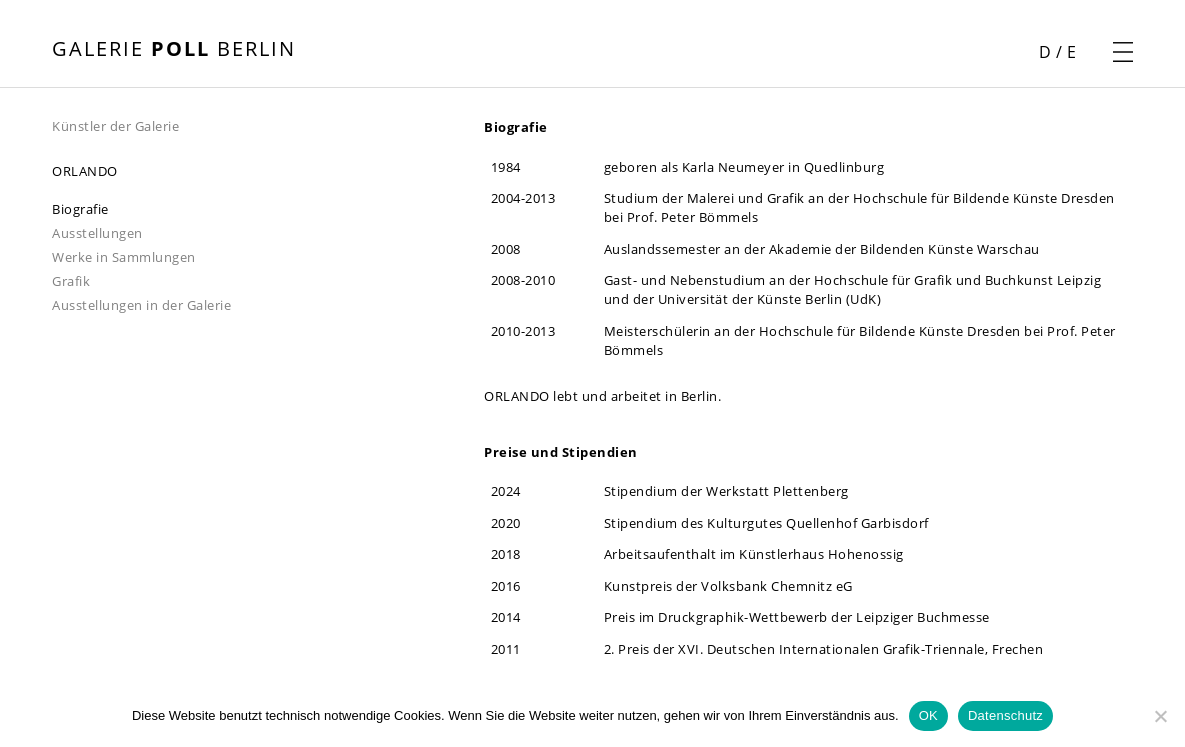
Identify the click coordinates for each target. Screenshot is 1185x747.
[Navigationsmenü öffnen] (1123, 52)
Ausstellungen (97, 233)
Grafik (71, 281)
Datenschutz (1005, 715)
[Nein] (1160, 716)
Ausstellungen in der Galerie (141, 305)
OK (928, 715)
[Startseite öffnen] (174, 51)
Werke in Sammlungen (124, 257)
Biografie (80, 209)
